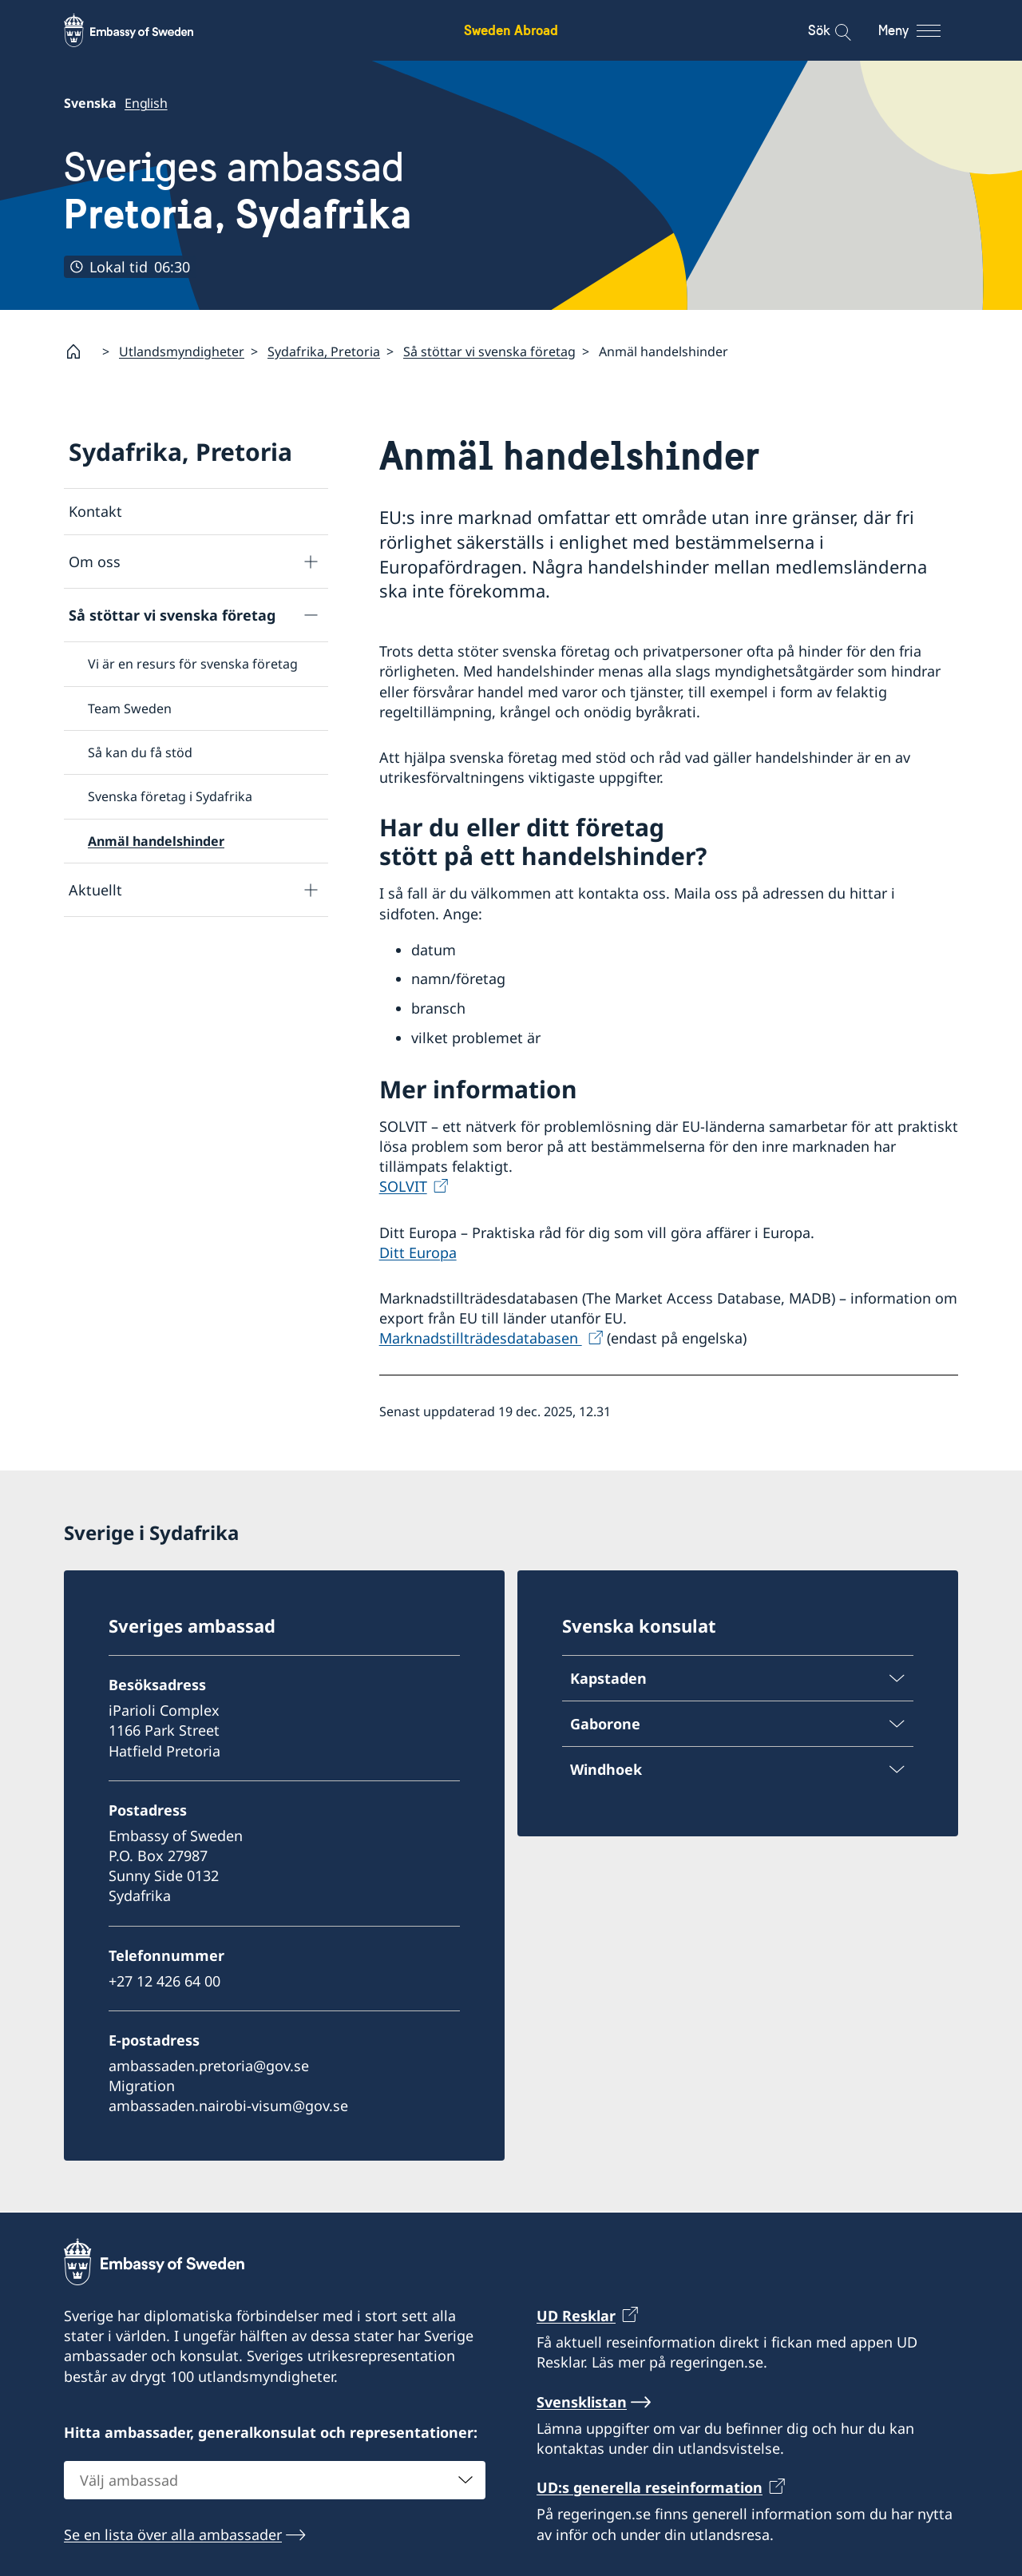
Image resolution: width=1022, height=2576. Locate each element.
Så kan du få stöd (140, 752)
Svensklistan (582, 2401)
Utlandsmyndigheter (181, 351)
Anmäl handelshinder (156, 841)
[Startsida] (80, 351)
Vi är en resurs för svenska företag (193, 664)
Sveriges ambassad (238, 190)
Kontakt (95, 511)
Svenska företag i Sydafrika (170, 796)
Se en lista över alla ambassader (173, 2533)
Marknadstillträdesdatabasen (480, 1338)
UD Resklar (576, 2315)
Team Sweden (130, 707)
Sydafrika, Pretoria (323, 351)
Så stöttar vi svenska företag (489, 351)
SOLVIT (403, 1186)
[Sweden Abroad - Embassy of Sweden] (144, 30)
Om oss (95, 561)
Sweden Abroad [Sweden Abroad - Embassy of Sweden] (511, 30)
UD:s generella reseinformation (650, 2487)
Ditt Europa (418, 1252)
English (146, 103)
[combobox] (274, 2479)
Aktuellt (95, 889)
